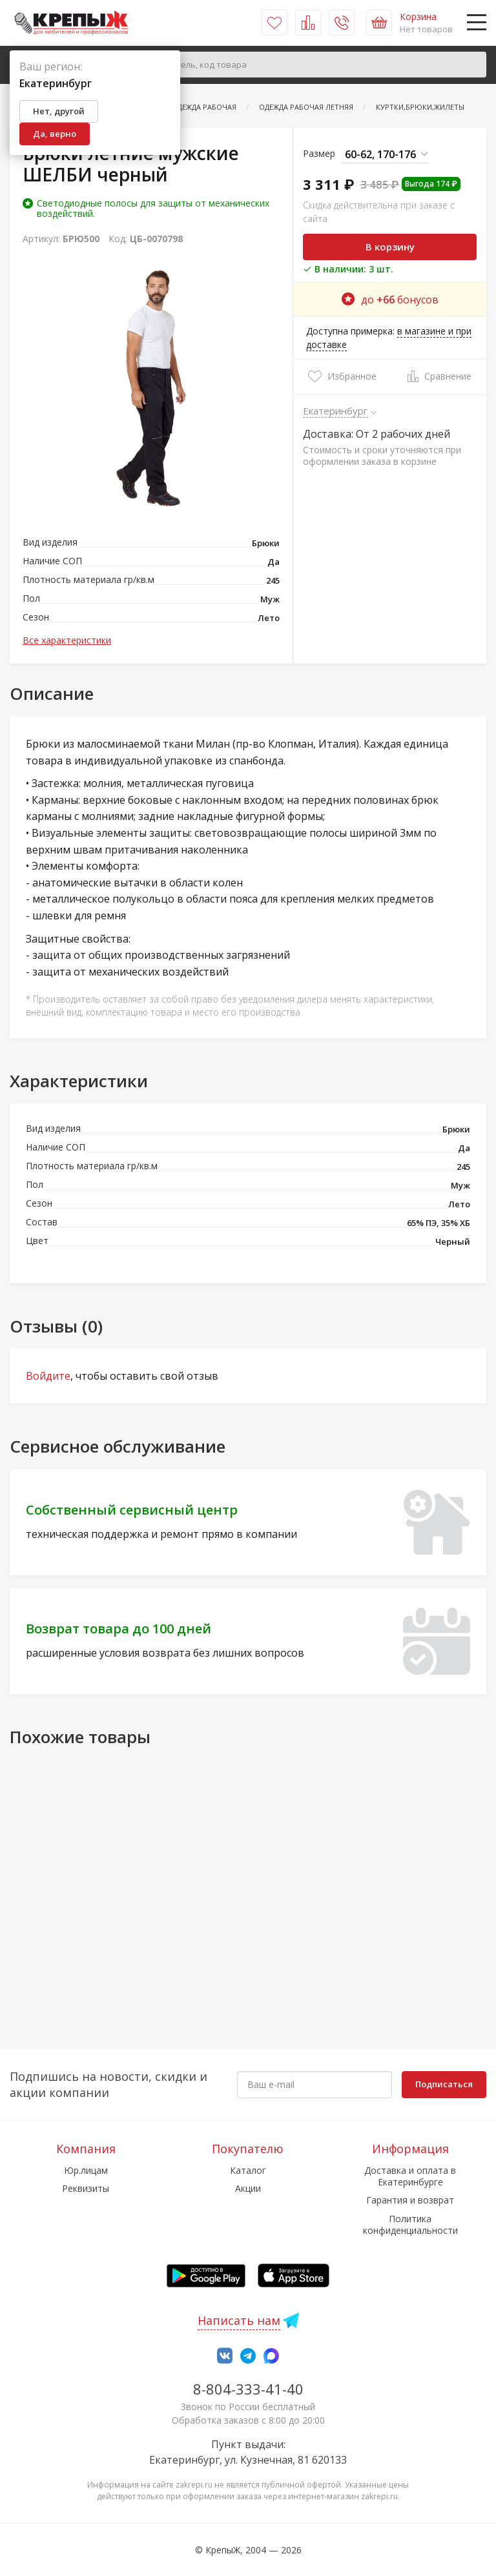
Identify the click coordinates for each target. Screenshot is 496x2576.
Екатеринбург (335, 410)
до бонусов (390, 299)
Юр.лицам (86, 2170)
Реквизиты (85, 2188)
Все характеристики (67, 640)
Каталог (248, 2170)
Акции (248, 2188)
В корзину (390, 246)
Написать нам (239, 2320)
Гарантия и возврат (410, 2200)
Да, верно (54, 133)
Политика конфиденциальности (410, 2224)
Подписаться (444, 2084)
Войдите (48, 1376)
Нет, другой (59, 111)
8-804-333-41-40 (248, 2388)
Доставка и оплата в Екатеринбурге (410, 2176)
